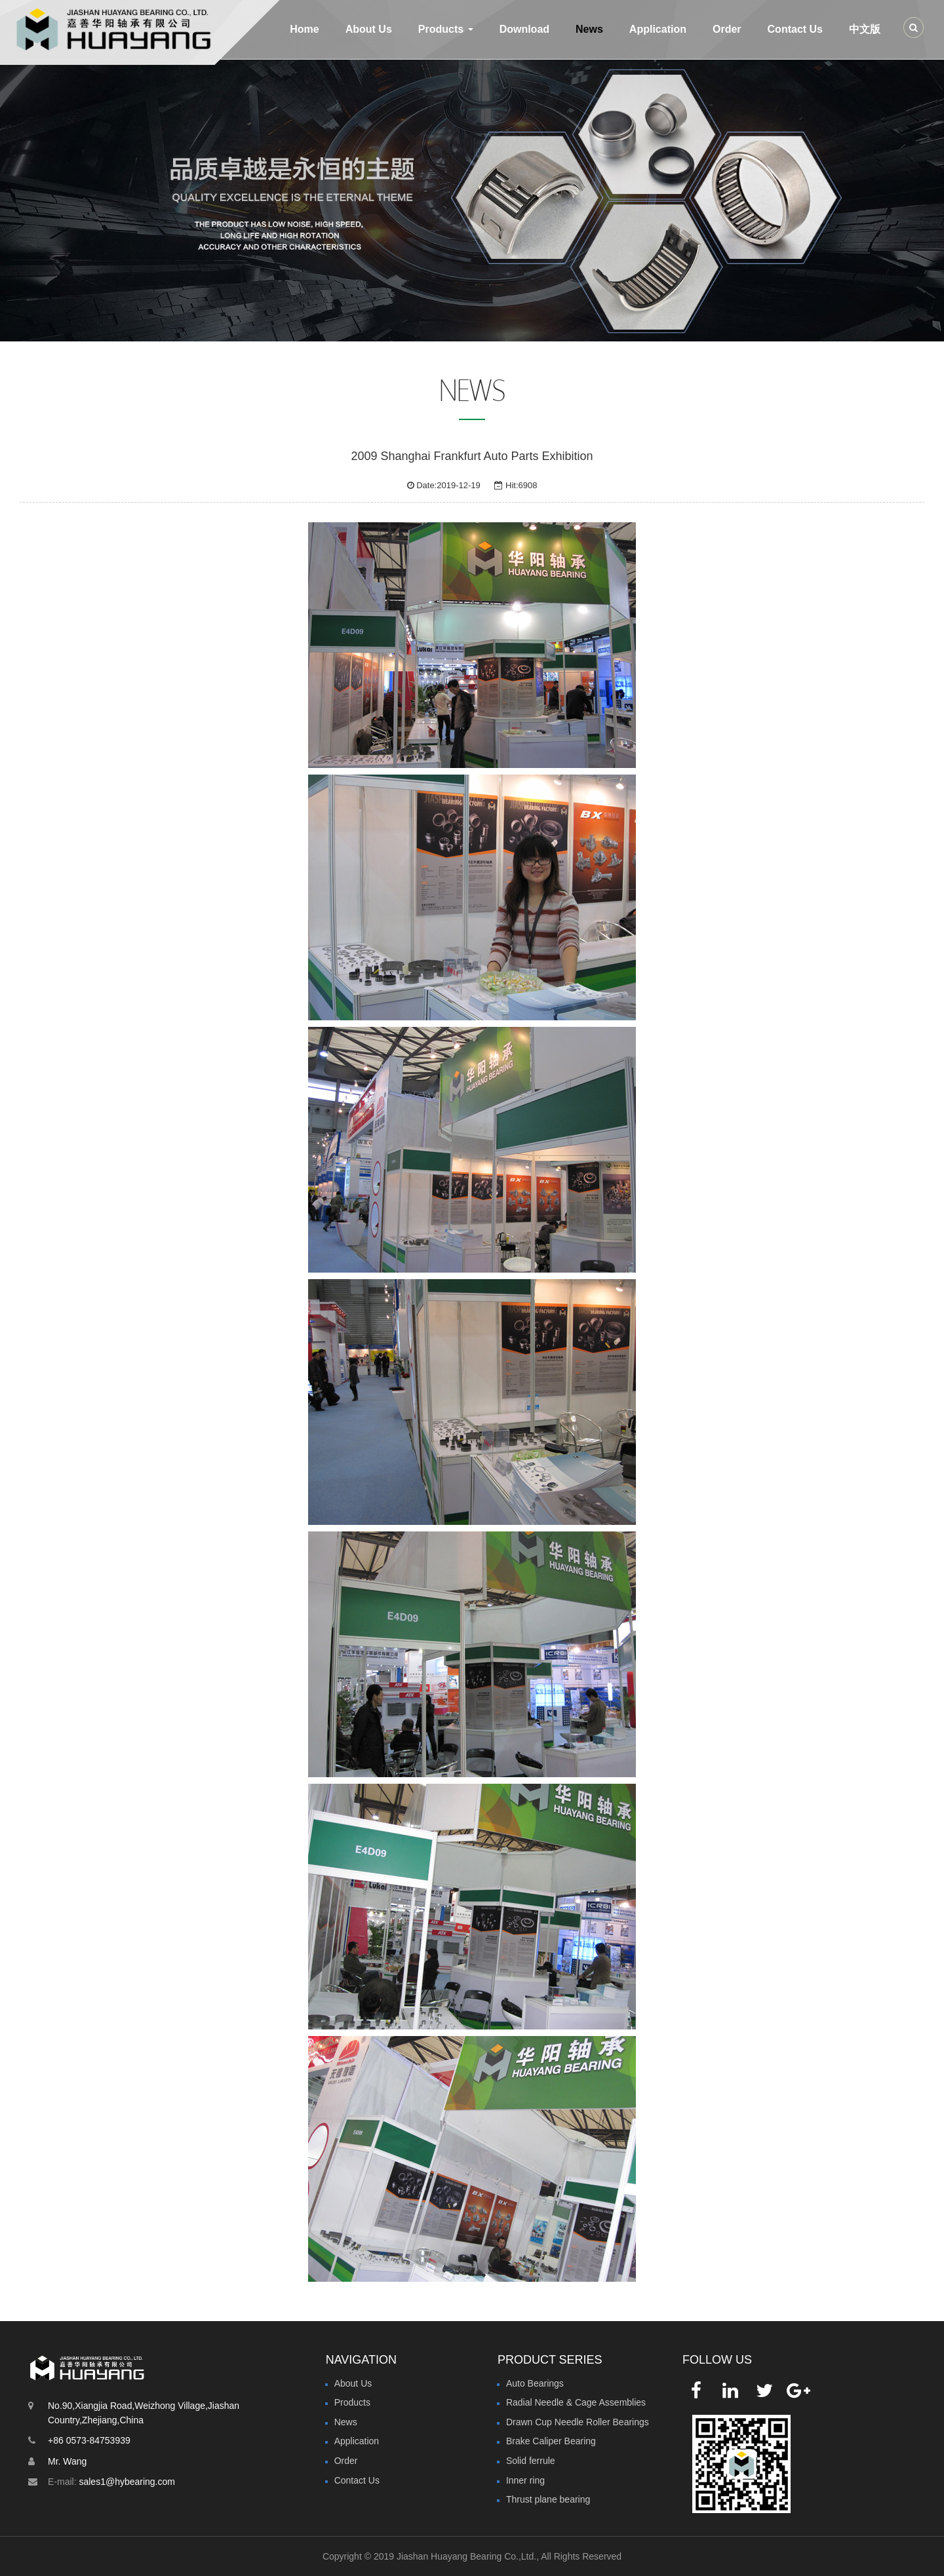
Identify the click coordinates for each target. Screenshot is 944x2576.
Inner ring (525, 2480)
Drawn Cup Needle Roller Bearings (577, 2422)
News (589, 29)
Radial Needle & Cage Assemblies (576, 2402)
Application (657, 29)
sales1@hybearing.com (127, 2481)
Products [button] (445, 29)
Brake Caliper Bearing (551, 2441)
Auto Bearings (535, 2383)
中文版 (864, 29)
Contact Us (795, 29)
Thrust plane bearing (548, 2499)
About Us (368, 29)
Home (304, 29)
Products (352, 2402)
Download (524, 29)
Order (727, 29)
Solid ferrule (530, 2460)
